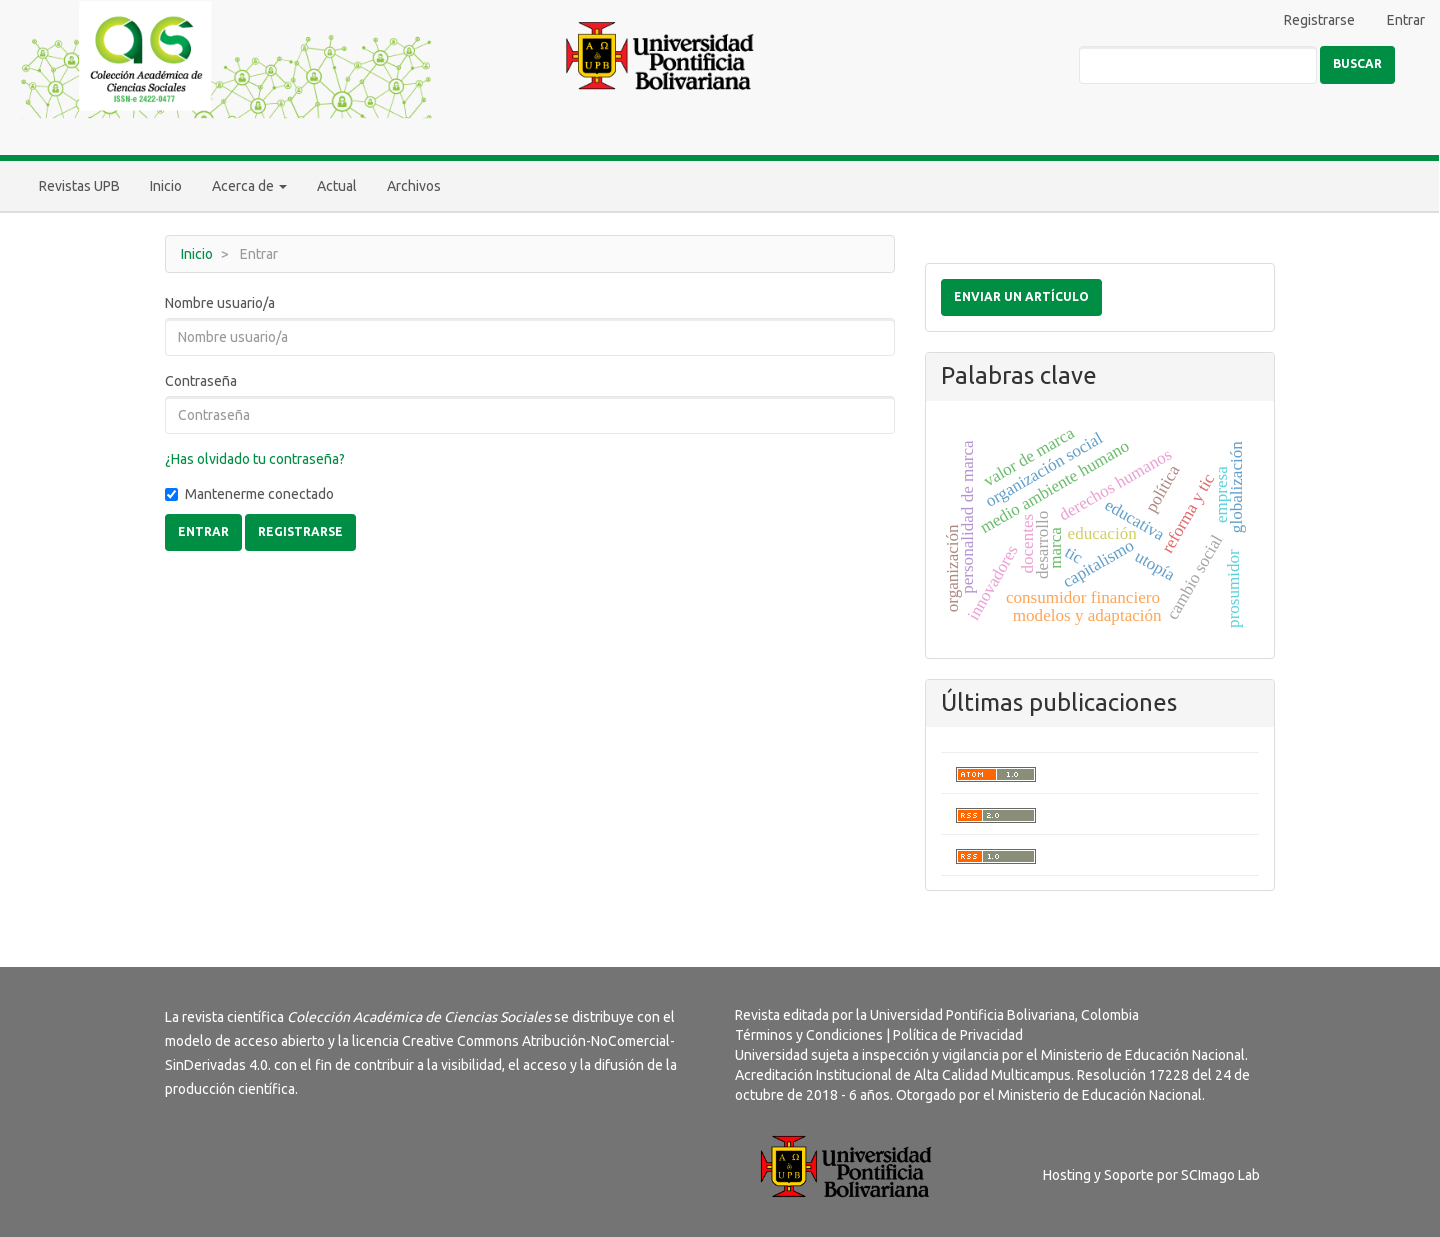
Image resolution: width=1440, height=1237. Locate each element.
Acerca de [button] (249, 186)
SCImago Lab (1220, 1175)
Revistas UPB (79, 186)
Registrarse (1319, 20)
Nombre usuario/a (220, 303)
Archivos (414, 186)
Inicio (166, 186)
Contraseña (201, 381)
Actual (337, 186)
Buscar (1357, 63)
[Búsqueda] (1198, 65)
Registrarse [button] (300, 531)
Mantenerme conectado (249, 494)
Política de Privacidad (958, 1035)
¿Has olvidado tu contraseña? (255, 459)
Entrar (1406, 20)
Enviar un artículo (1021, 296)
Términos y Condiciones (809, 1035)
